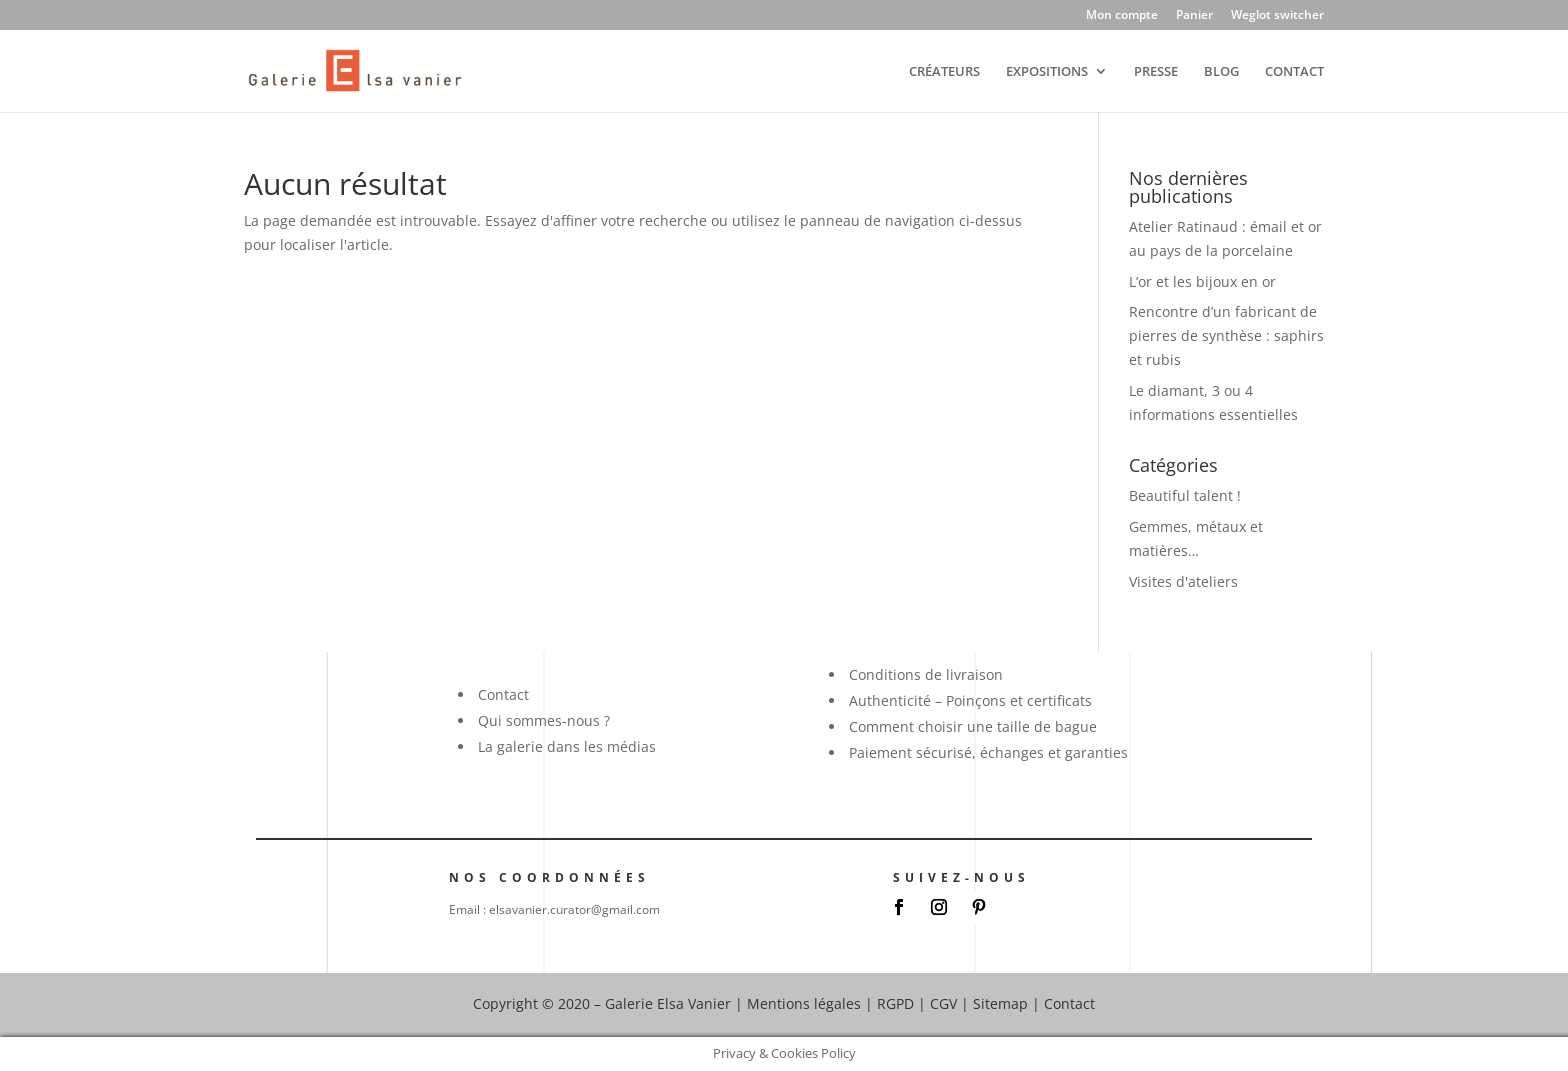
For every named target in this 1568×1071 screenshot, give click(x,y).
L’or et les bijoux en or (1202, 281)
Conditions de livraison (926, 674)
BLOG (1221, 72)
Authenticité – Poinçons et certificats (970, 700)
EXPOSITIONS (1047, 72)
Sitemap (1000, 1003)
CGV (943, 1003)
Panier (1194, 16)
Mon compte (1122, 16)
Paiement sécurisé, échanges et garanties (988, 752)
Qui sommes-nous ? (544, 720)
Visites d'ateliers (1183, 581)
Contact (503, 694)
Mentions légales (804, 1003)
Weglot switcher (1277, 16)
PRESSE (1156, 72)
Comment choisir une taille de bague (973, 726)
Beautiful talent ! (1185, 495)
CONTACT (1294, 72)
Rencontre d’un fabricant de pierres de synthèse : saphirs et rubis (1226, 335)
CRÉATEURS (944, 72)
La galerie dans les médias (567, 746)
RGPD (895, 1003)
